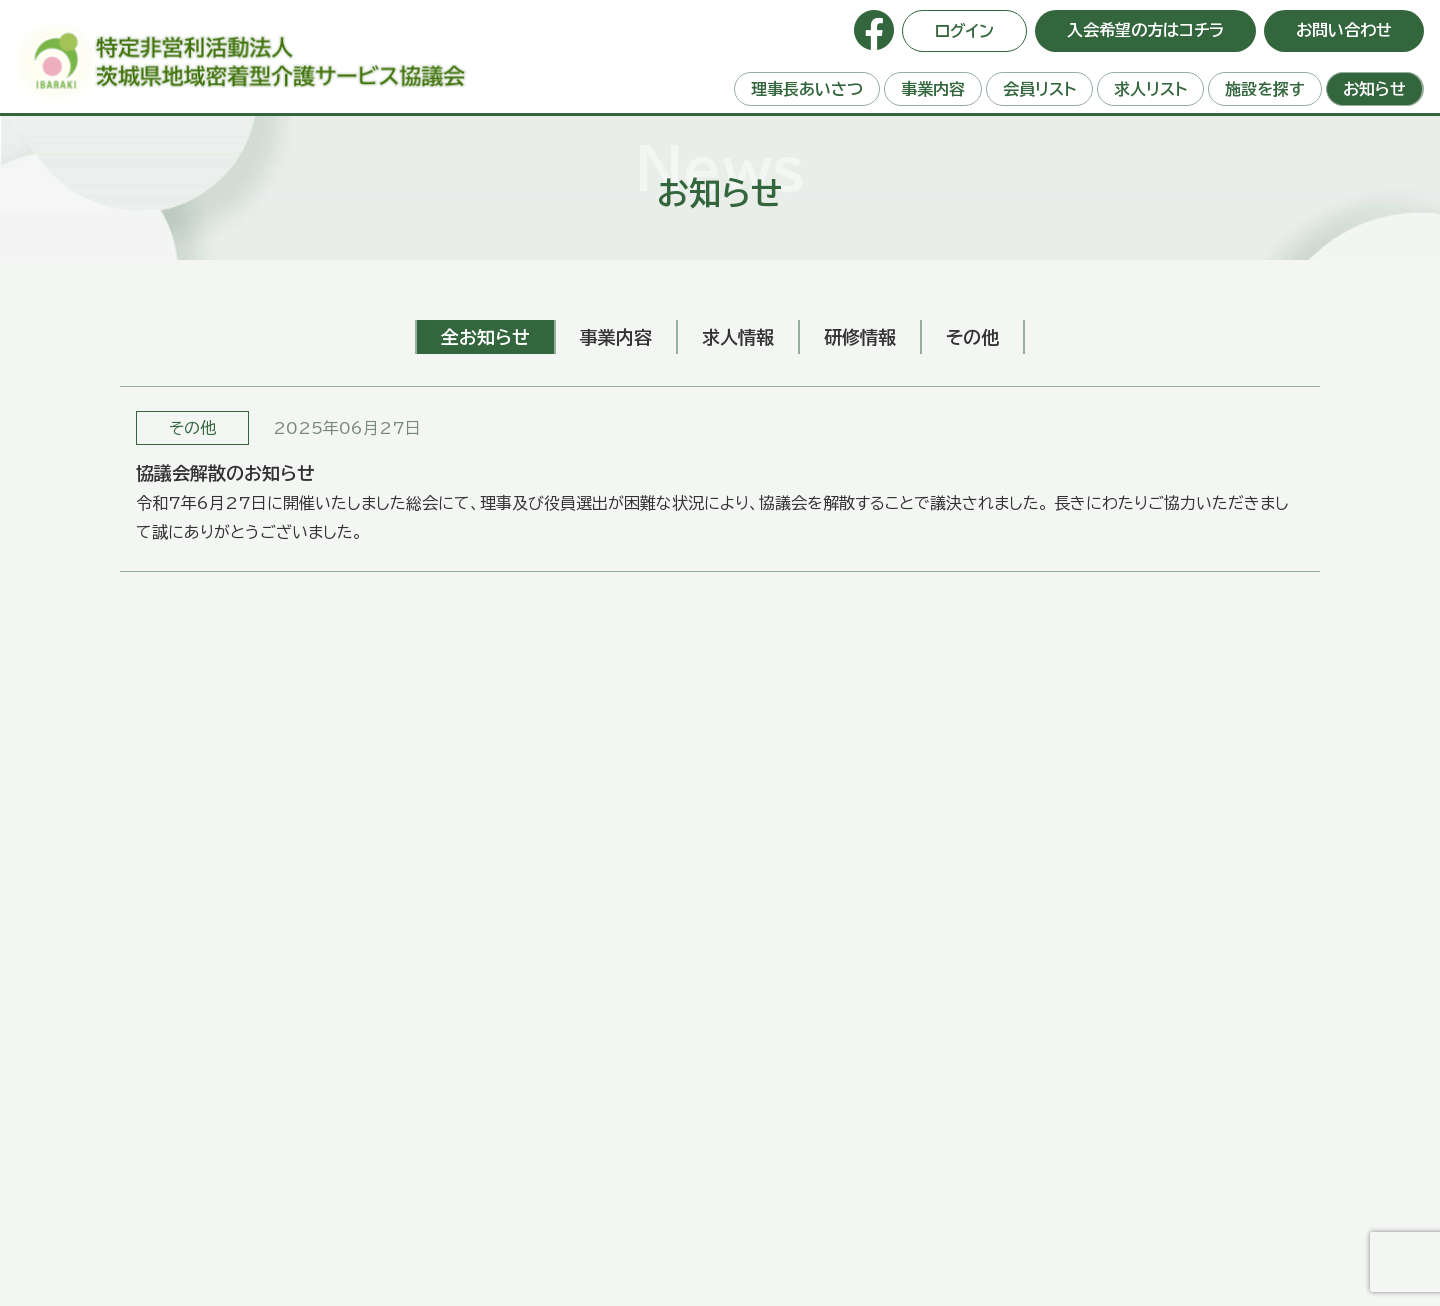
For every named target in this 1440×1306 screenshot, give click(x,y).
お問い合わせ (1344, 30)
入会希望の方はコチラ (1145, 30)
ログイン (964, 31)
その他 (192, 428)
